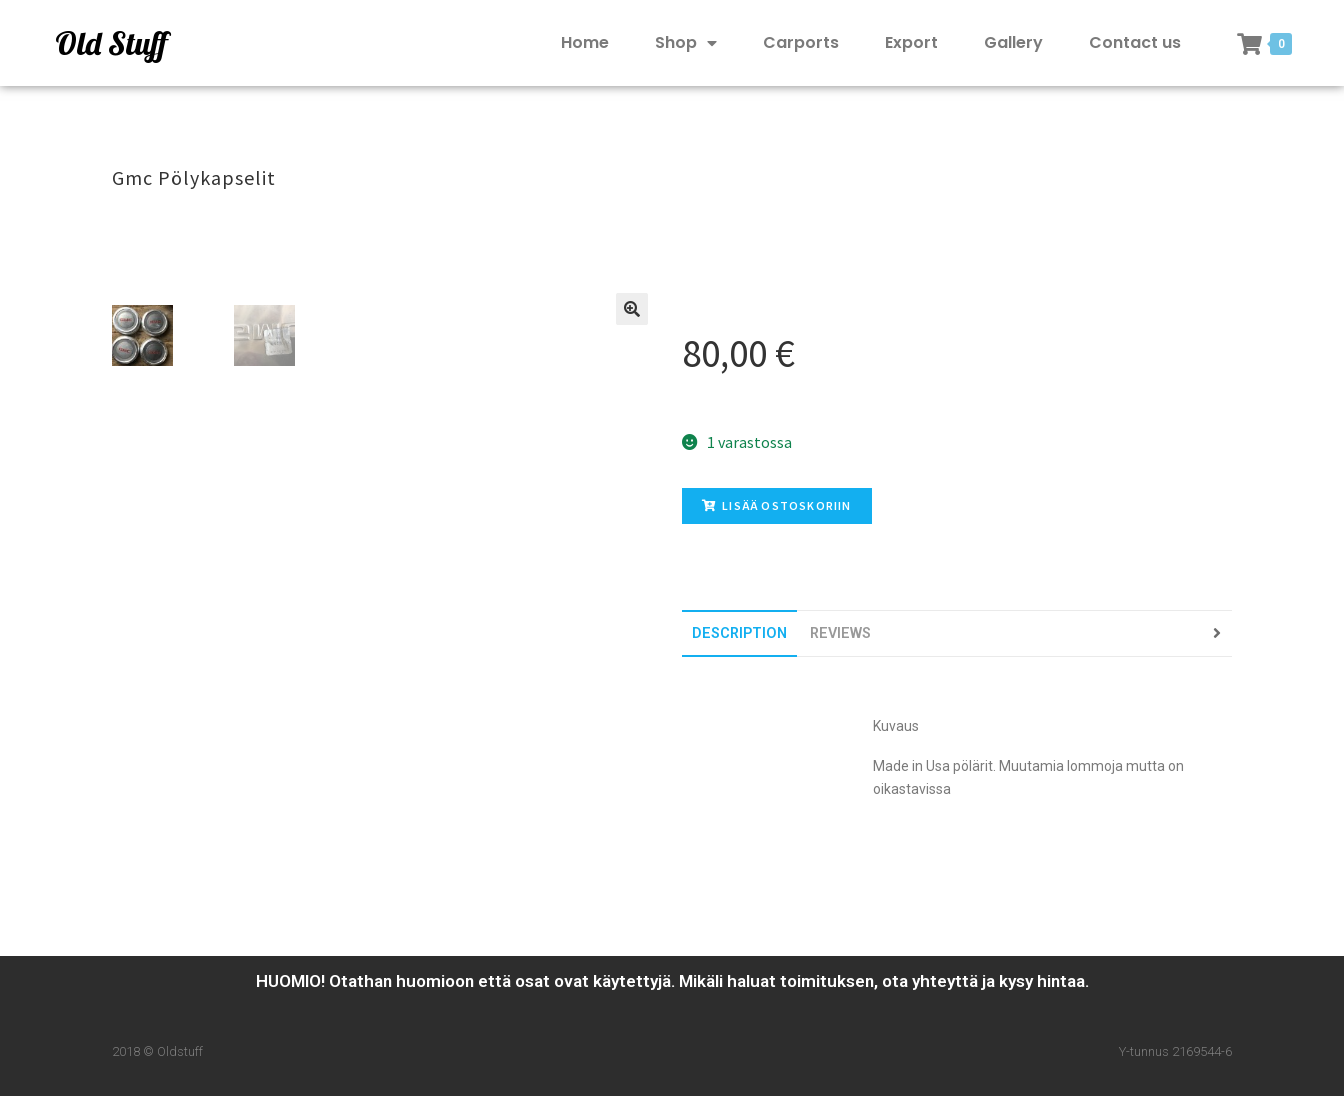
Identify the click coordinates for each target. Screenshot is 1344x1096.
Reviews (840, 633)
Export (911, 42)
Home (585, 42)
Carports (801, 42)
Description (739, 633)
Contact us (1135, 42)
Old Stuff (111, 43)
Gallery (1013, 42)
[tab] (739, 633)
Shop (686, 43)
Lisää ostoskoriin (777, 505)
